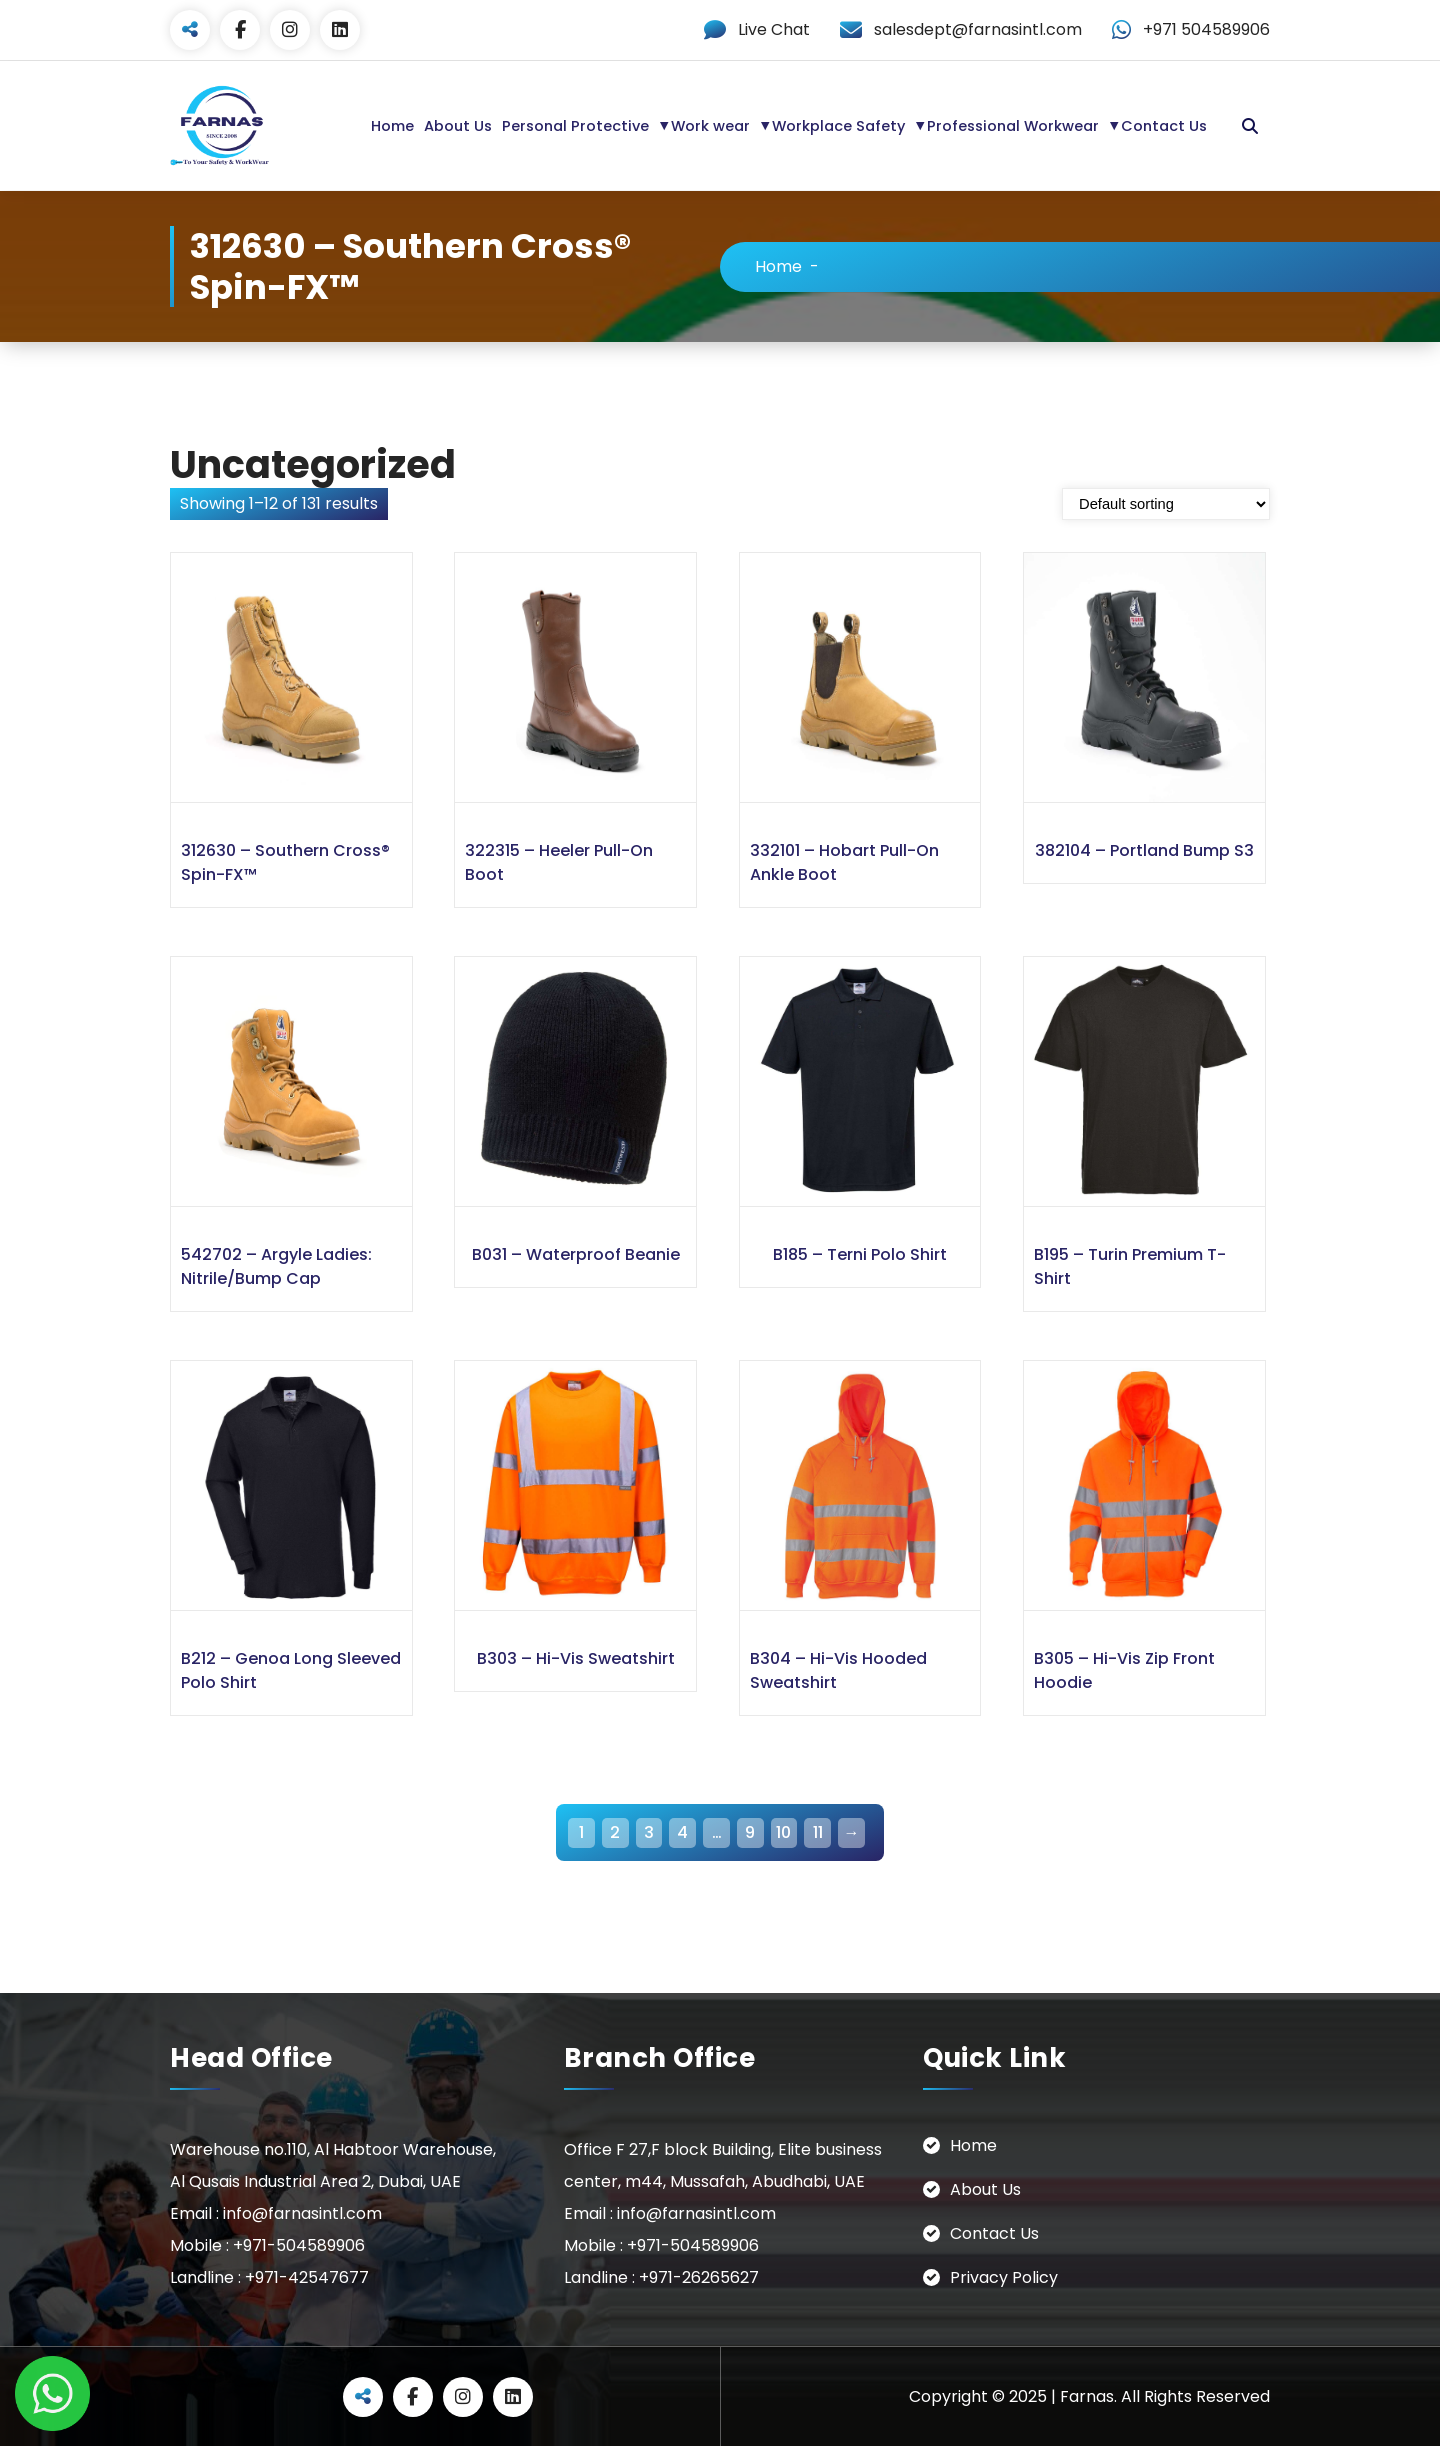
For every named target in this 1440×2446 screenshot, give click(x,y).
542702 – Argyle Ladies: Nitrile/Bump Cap (276, 1265)
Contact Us (1164, 126)
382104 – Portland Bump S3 (1144, 849)
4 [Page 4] (682, 1831)
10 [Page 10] (783, 1831)
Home (392, 126)
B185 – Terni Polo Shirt (860, 1253)
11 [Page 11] (818, 1831)
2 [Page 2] (615, 1831)
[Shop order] (1166, 503)
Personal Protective (575, 126)
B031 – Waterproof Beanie (576, 1253)
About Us (458, 126)
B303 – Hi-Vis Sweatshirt (576, 1657)
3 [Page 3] (649, 1831)
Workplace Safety (838, 126)
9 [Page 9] (750, 1831)
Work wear (710, 126)
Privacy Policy (1004, 2276)
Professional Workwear (1013, 126)
